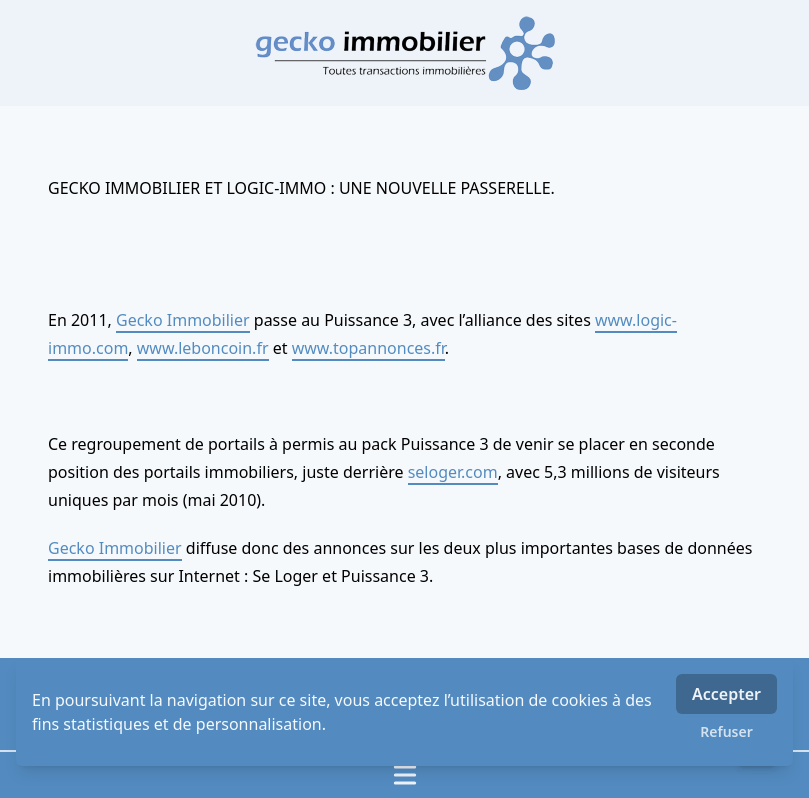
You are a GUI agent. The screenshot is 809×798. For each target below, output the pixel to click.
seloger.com (453, 472)
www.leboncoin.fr (203, 348)
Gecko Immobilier (183, 320)
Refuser (726, 731)
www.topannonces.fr (368, 348)
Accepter (726, 694)
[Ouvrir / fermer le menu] (404, 775)
